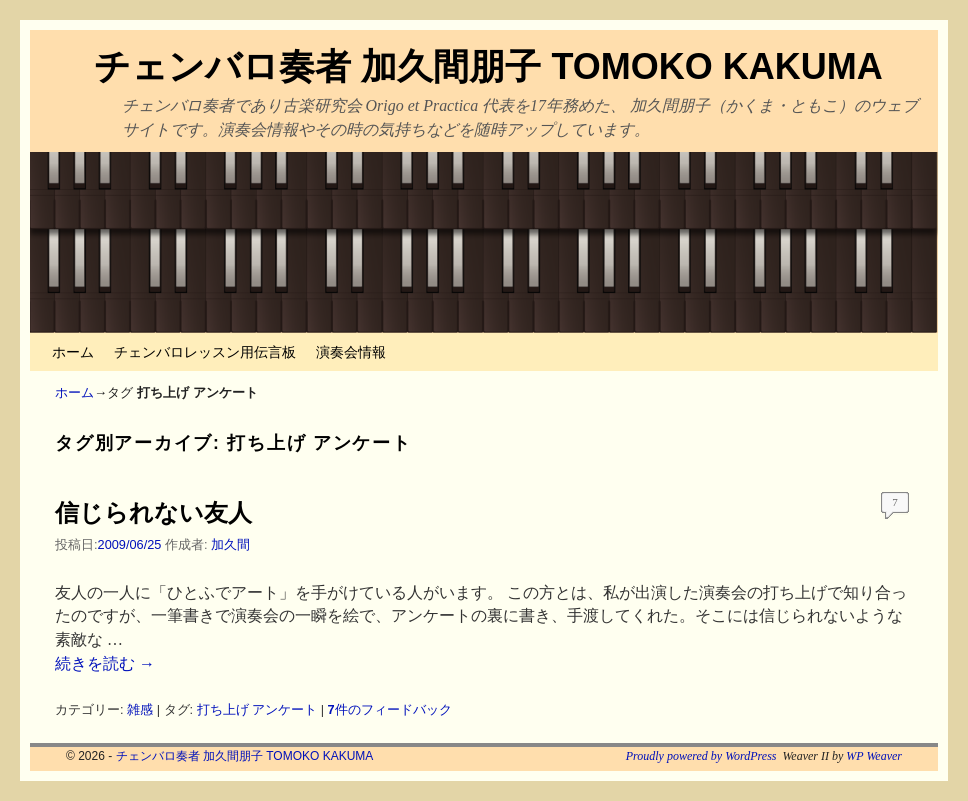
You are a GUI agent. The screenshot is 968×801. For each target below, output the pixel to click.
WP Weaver (874, 756)
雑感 (140, 709)
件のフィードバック (390, 709)
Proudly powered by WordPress (701, 756)
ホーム (73, 352)
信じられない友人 (153, 512)
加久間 (230, 544)
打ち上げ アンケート (257, 709)
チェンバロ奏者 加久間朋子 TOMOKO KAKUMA (488, 66)
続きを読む (105, 663)
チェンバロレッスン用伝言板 (205, 352)
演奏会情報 (351, 352)
